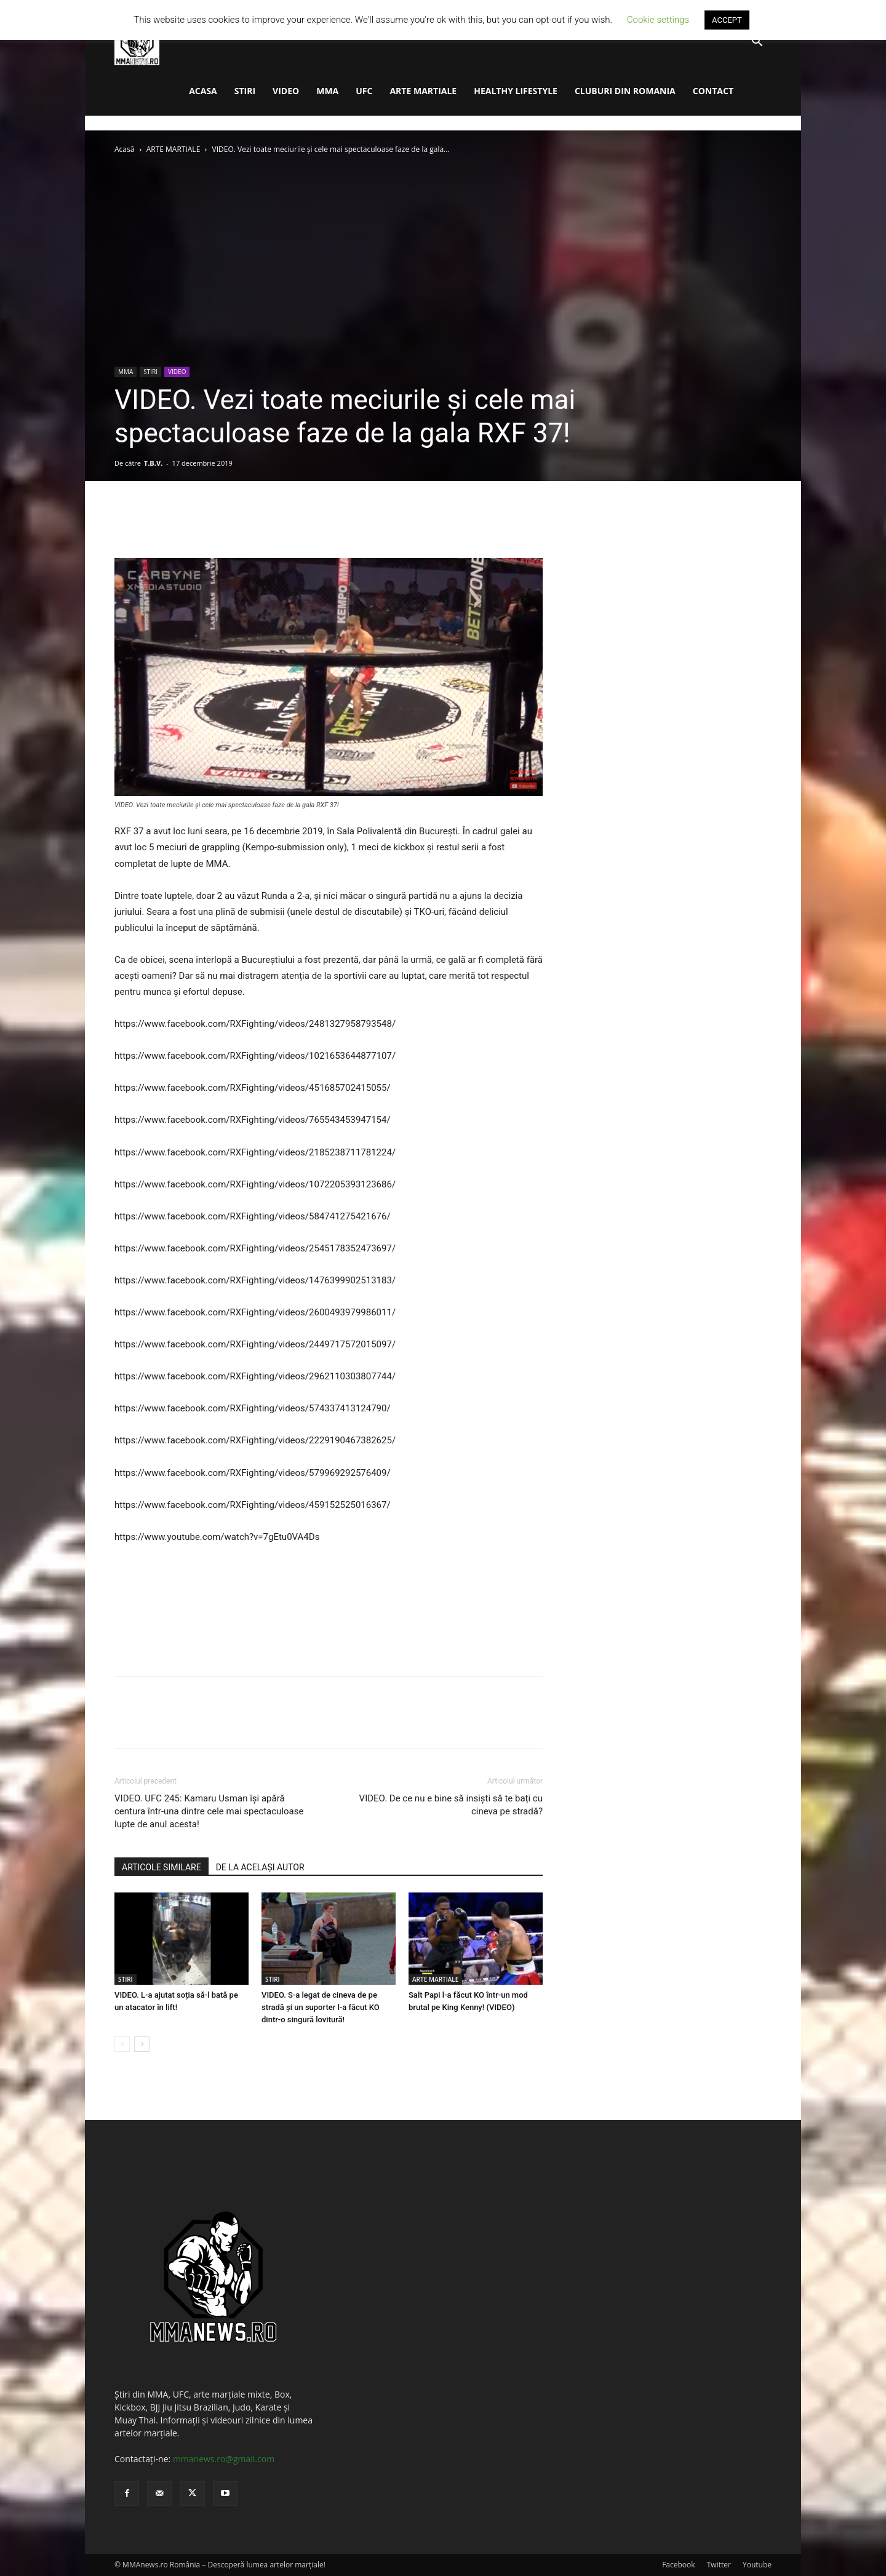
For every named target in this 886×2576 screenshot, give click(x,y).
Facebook (678, 2564)
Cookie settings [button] (658, 19)
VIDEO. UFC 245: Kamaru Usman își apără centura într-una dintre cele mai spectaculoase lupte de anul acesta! (208, 1811)
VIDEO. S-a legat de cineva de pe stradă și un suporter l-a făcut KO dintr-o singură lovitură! (320, 2007)
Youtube (757, 2564)
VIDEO (286, 91)
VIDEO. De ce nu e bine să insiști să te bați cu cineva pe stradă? (451, 1805)
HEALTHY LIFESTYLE (515, 91)
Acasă (124, 149)
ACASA (203, 91)
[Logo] (136, 42)
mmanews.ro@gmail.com (223, 2459)
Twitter (719, 2564)
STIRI (244, 91)
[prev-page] (122, 2044)
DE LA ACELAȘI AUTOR (260, 1867)
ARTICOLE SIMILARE (161, 1867)
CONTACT (713, 91)
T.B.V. (153, 463)
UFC (364, 91)
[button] (757, 43)
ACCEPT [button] (727, 20)
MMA (327, 91)
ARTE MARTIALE (423, 91)
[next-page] (142, 2044)
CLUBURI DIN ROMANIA (625, 91)
